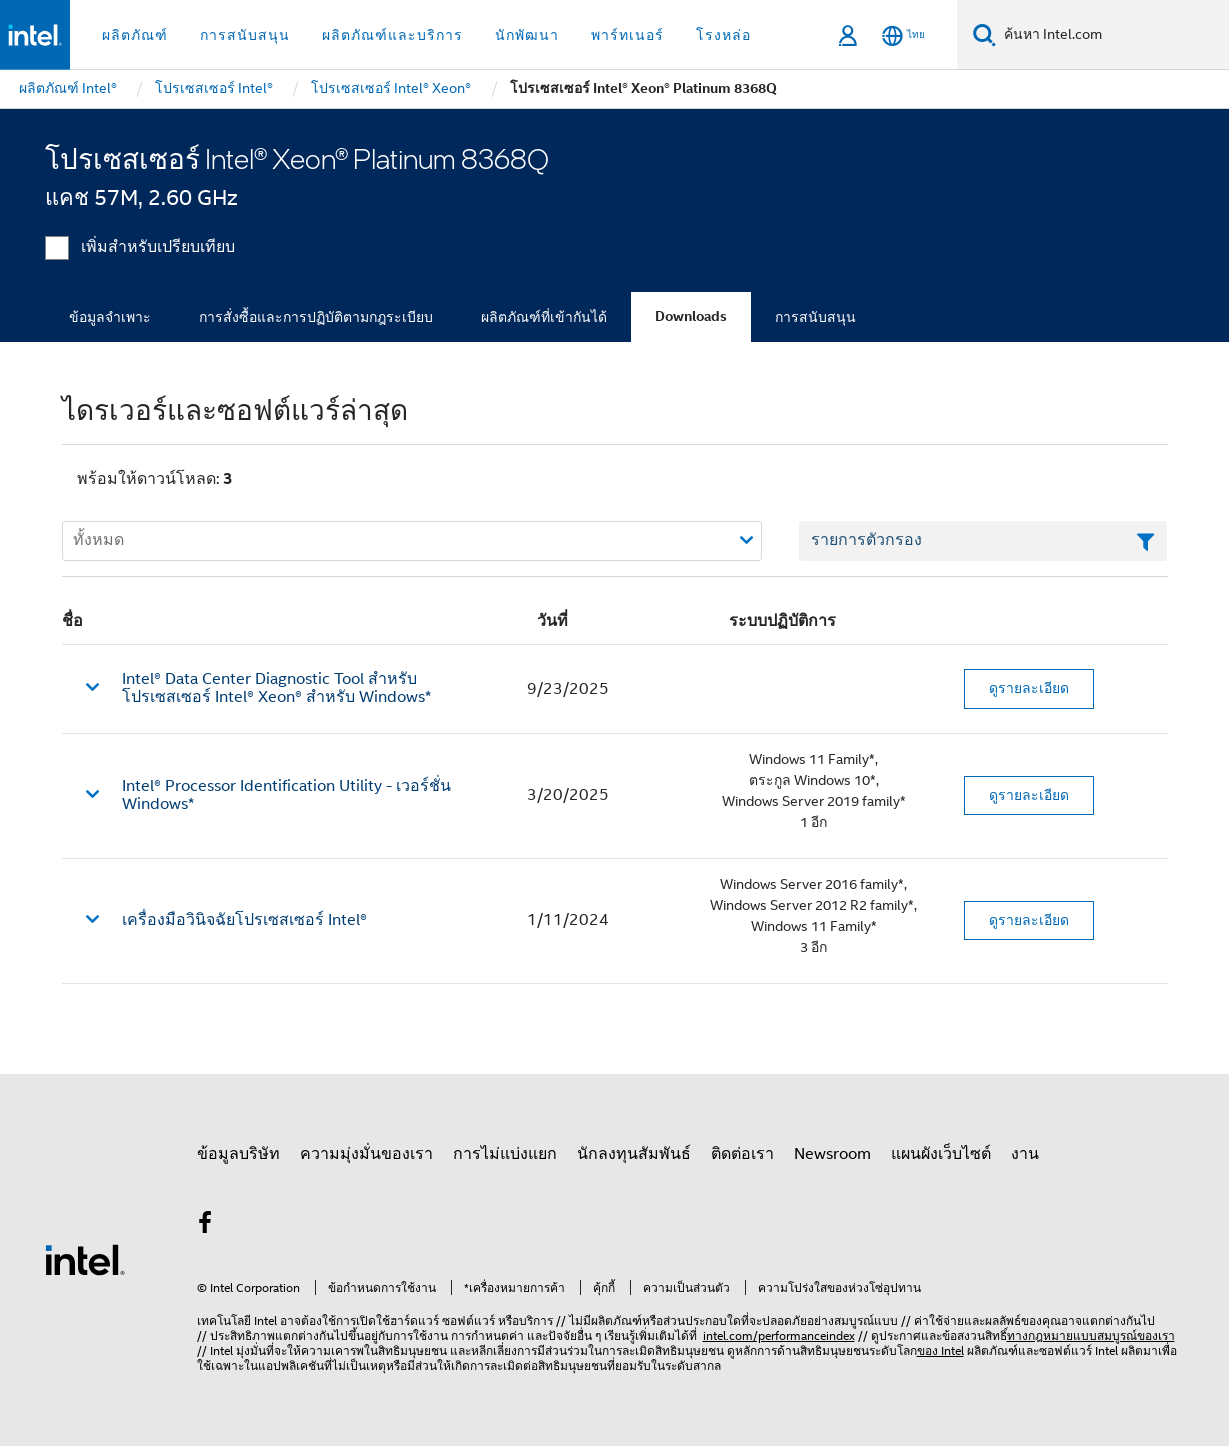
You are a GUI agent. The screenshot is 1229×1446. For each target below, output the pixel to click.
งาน (1025, 1154)
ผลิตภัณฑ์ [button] (135, 35)
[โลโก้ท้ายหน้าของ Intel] (85, 1259)
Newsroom (832, 1154)
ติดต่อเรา (742, 1154)
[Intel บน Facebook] (206, 1226)
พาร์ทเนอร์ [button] (627, 35)
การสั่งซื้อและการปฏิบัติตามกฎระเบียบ (316, 317)
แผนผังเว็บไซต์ (941, 1154)
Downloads (691, 316)
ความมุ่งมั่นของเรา (366, 1154)
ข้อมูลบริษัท (238, 1154)
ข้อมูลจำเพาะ (110, 317)
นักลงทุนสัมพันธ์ (634, 1154)
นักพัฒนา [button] (527, 35)
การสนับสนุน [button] (245, 35)
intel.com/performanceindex (779, 1335)
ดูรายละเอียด (1029, 688)
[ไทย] (903, 35)
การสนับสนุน (815, 317)
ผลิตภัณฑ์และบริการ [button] (392, 35)
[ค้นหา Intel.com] (1112, 35)
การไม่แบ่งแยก (505, 1154)
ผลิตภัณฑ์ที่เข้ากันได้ (544, 317)
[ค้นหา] (984, 34)
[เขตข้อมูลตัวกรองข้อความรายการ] (983, 541)
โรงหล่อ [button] (723, 35)
